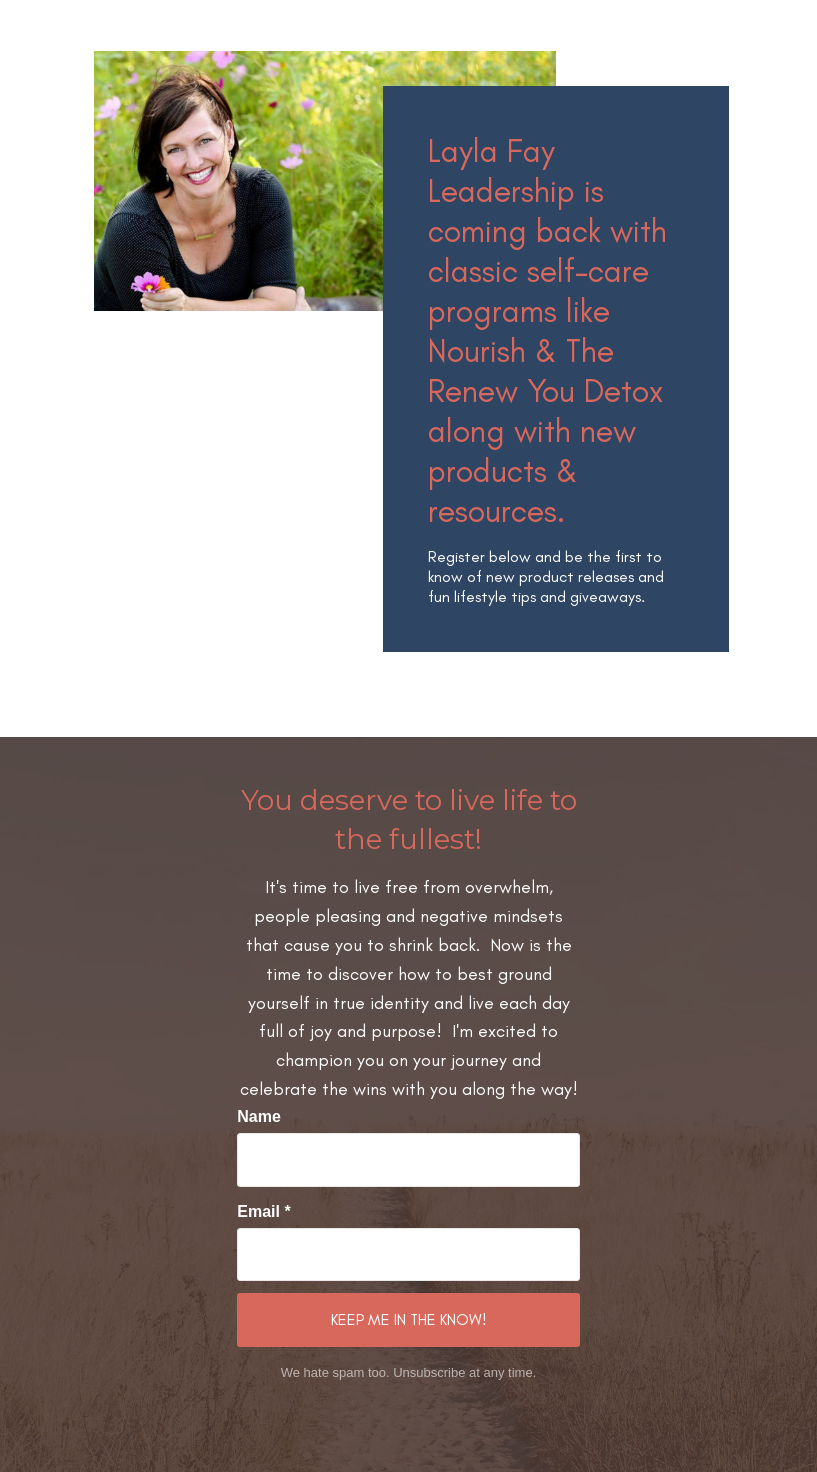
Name (259, 1116)
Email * (263, 1211)
